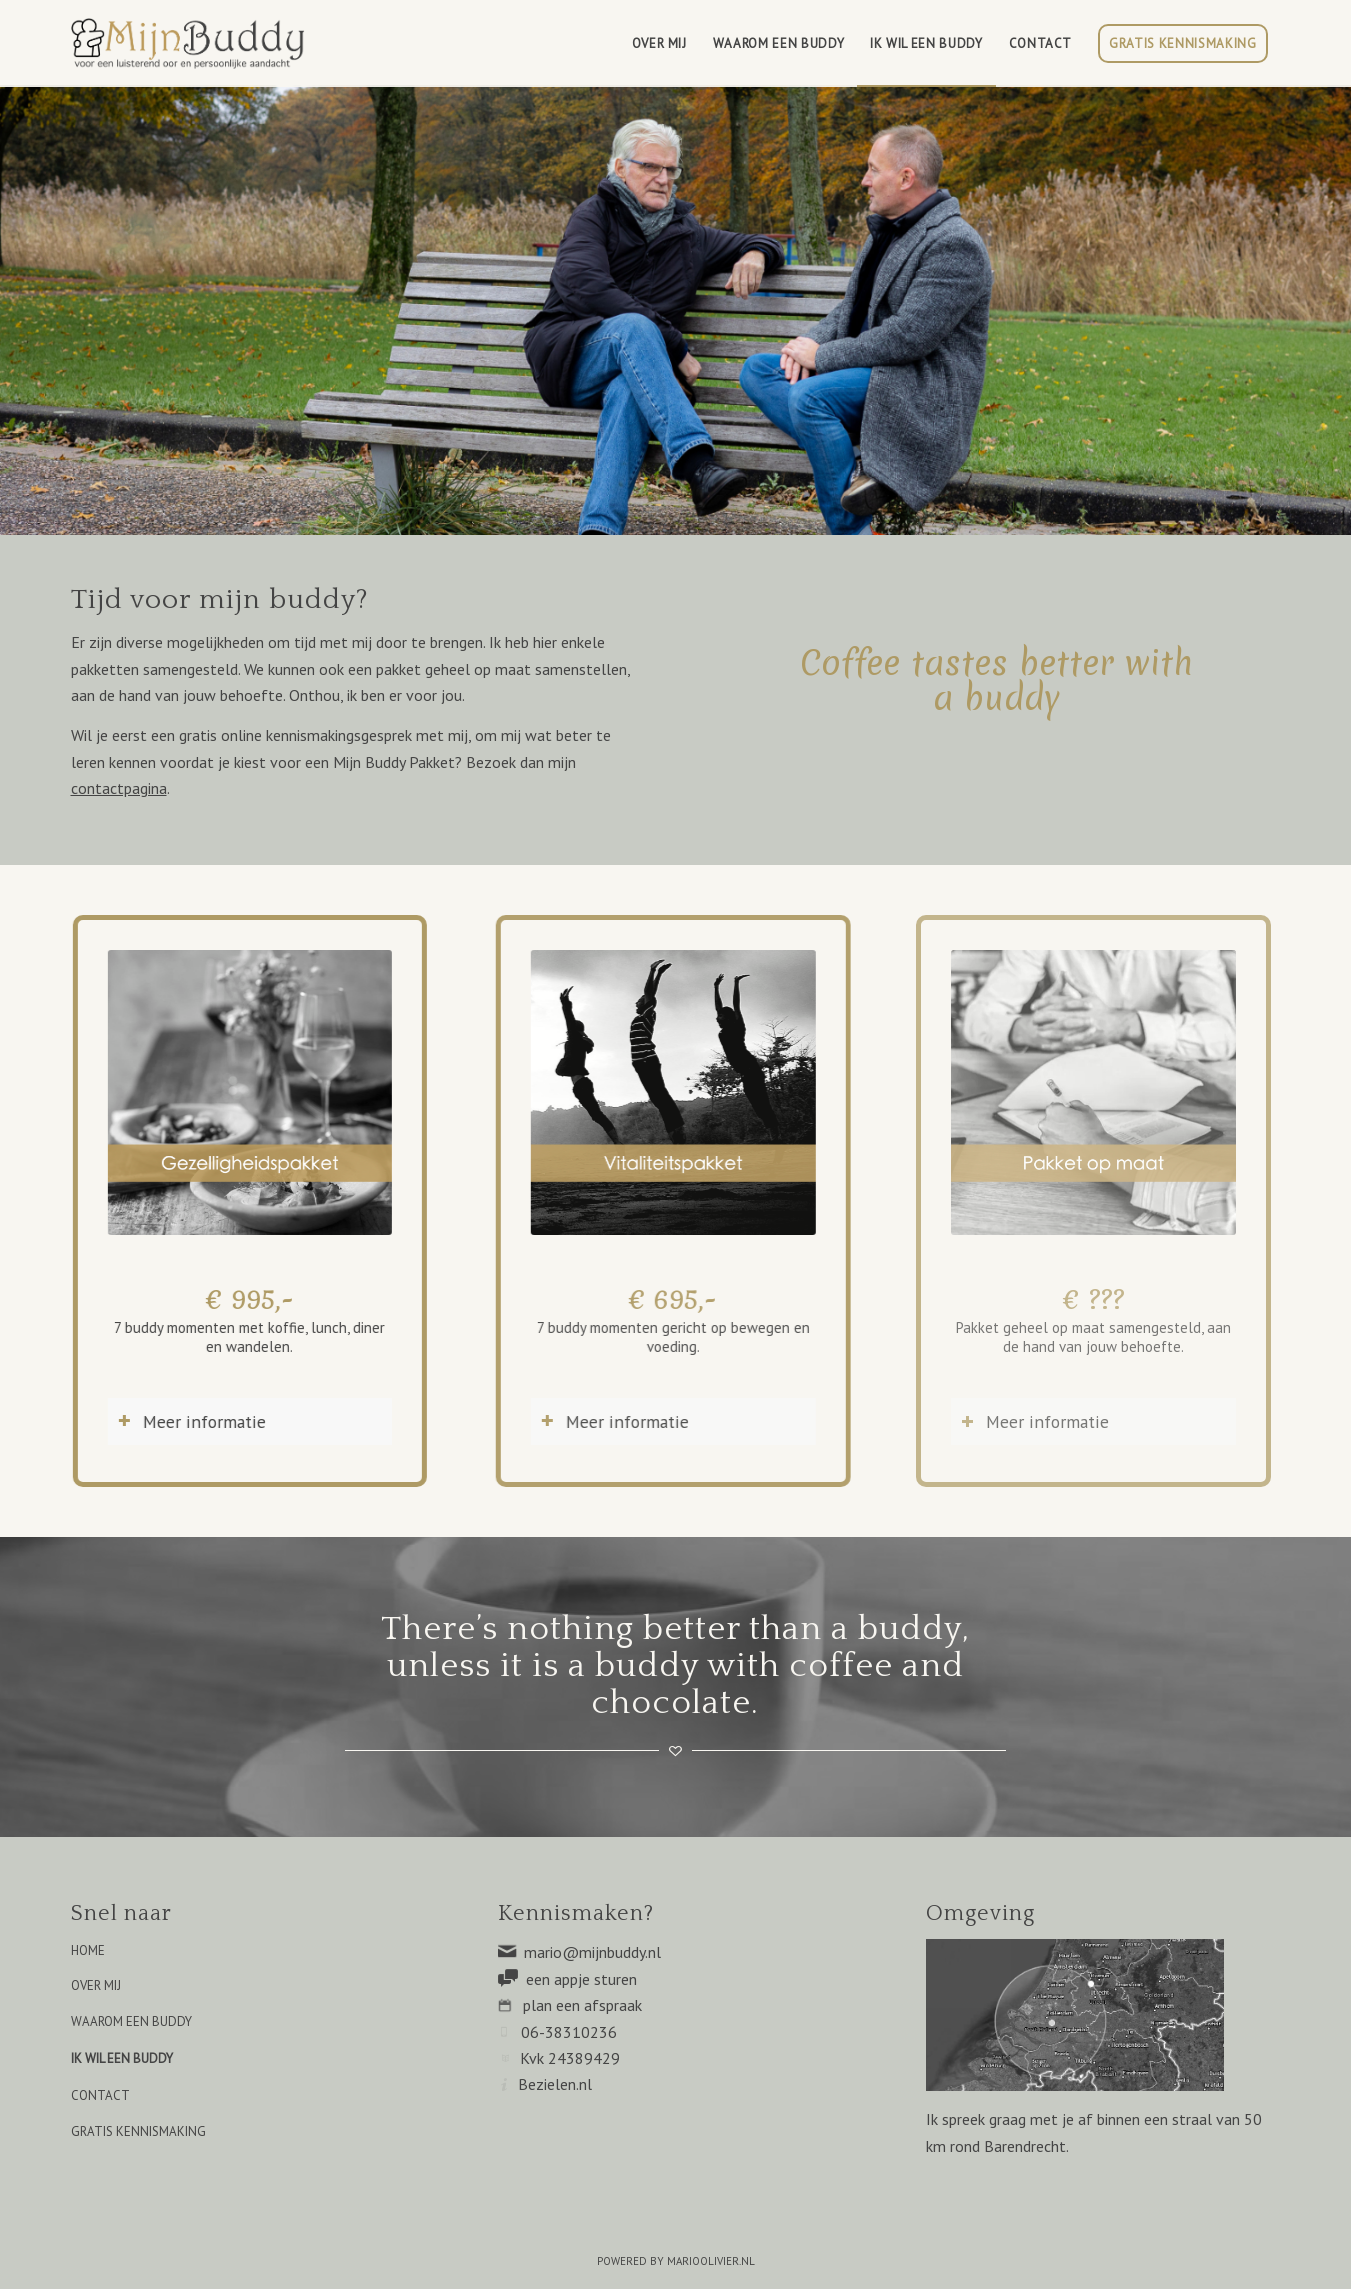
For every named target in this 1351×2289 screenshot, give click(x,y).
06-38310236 (569, 2032)
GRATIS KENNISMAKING (138, 2131)
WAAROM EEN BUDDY (131, 2021)
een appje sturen (581, 1979)
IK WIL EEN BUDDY (122, 2058)
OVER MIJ (96, 1985)
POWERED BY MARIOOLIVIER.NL (676, 2261)
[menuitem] (659, 43)
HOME (88, 1950)
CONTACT (100, 2095)
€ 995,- (240, 1299)
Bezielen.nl (555, 2084)
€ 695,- (650, 1299)
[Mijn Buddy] (190, 43)
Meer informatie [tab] (181, 1421)
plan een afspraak (582, 2005)
